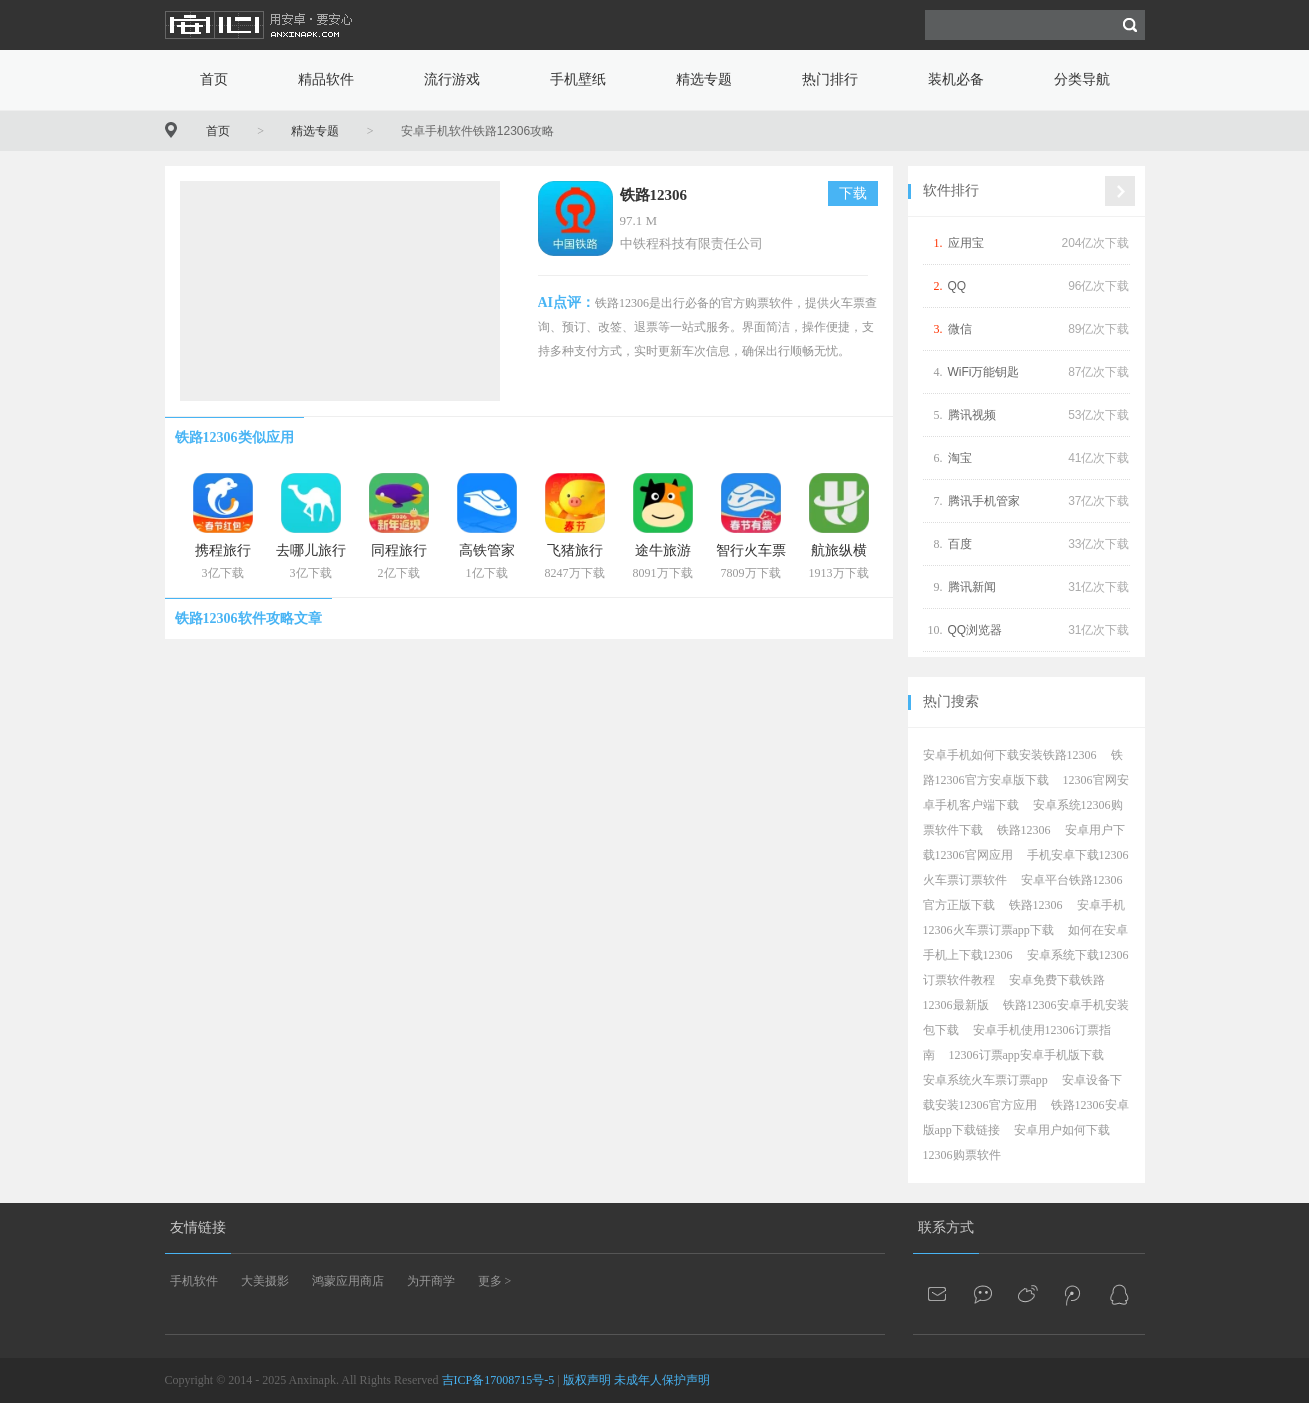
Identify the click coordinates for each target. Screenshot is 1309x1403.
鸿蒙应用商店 (348, 1281)
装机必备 (956, 79)
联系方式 (946, 1227)
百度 (960, 544)
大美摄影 (265, 1281)
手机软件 (194, 1281)
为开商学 (431, 1281)
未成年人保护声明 (662, 1380)
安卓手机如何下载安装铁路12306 (1010, 755)
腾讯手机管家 (984, 501)
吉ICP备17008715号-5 (498, 1380)
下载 (853, 193)
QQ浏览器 (975, 630)
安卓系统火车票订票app (985, 1080)
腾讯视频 (972, 415)
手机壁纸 (578, 79)
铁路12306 (654, 195)
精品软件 (326, 79)
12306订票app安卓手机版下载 (1026, 1055)
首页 (214, 79)
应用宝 (966, 243)
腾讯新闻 (972, 587)
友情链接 (198, 1227)
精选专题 (704, 79)
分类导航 (1082, 79)
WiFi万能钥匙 (984, 372)
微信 (960, 329)
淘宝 (960, 458)
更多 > (495, 1281)
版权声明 (587, 1380)
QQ (957, 286)
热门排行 (830, 79)
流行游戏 (452, 79)
